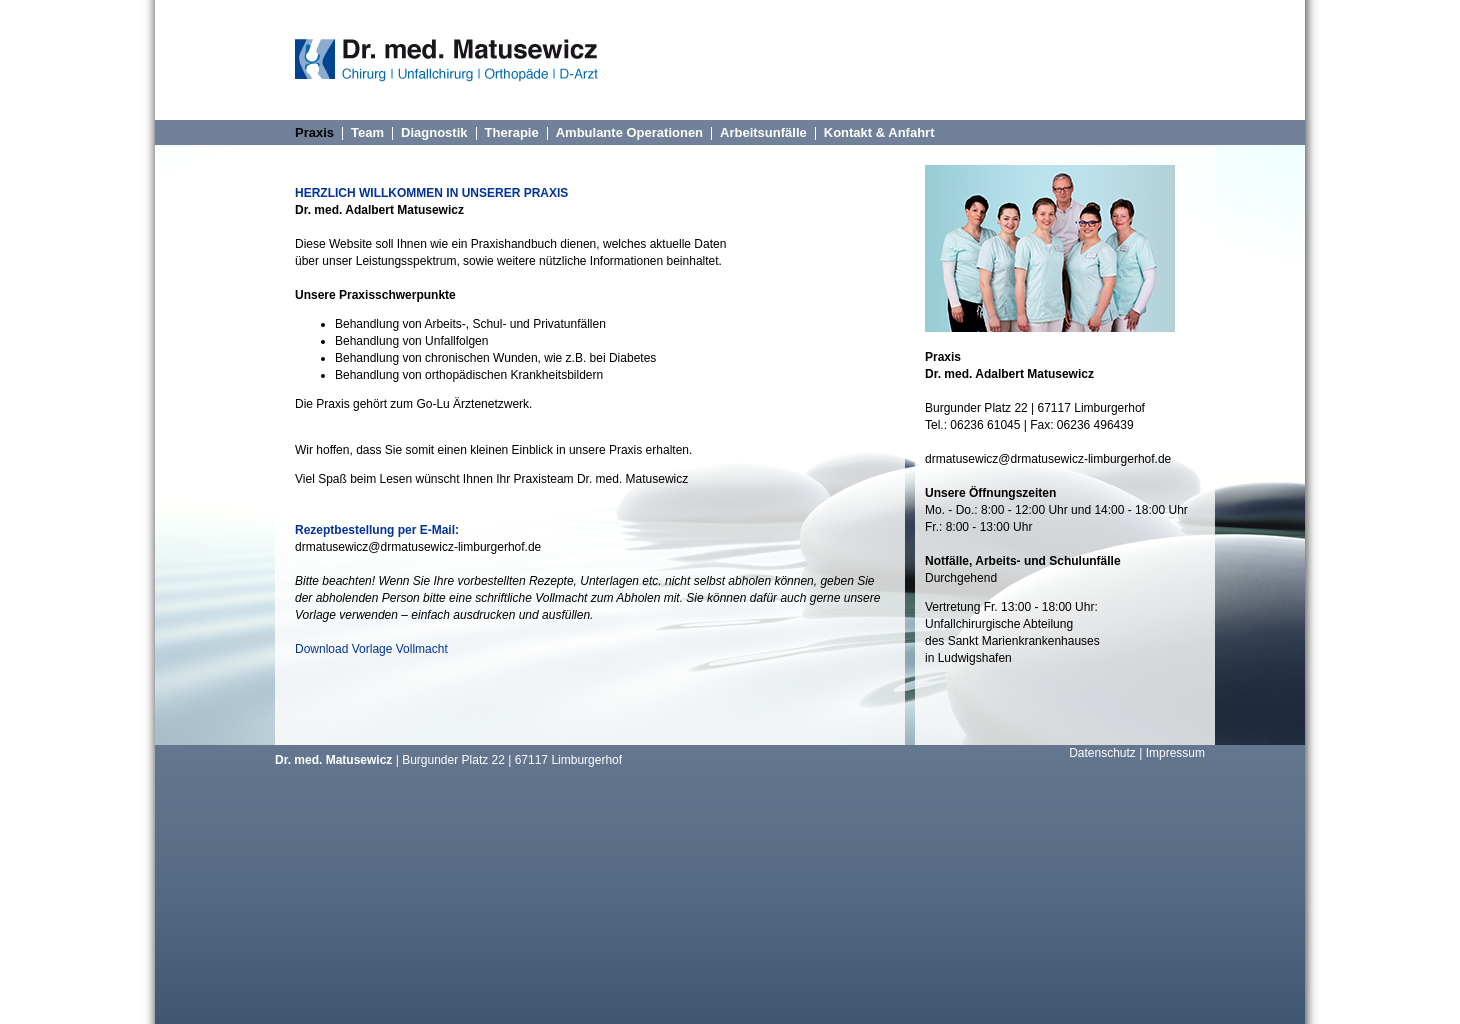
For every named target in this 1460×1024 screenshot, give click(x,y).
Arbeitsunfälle (763, 133)
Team (367, 133)
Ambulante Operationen (629, 133)
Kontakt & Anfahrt (879, 133)
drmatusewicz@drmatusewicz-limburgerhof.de (418, 547)
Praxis (314, 133)
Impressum (1175, 753)
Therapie (512, 133)
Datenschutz (1102, 753)
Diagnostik (434, 133)
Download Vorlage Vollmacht (371, 649)
